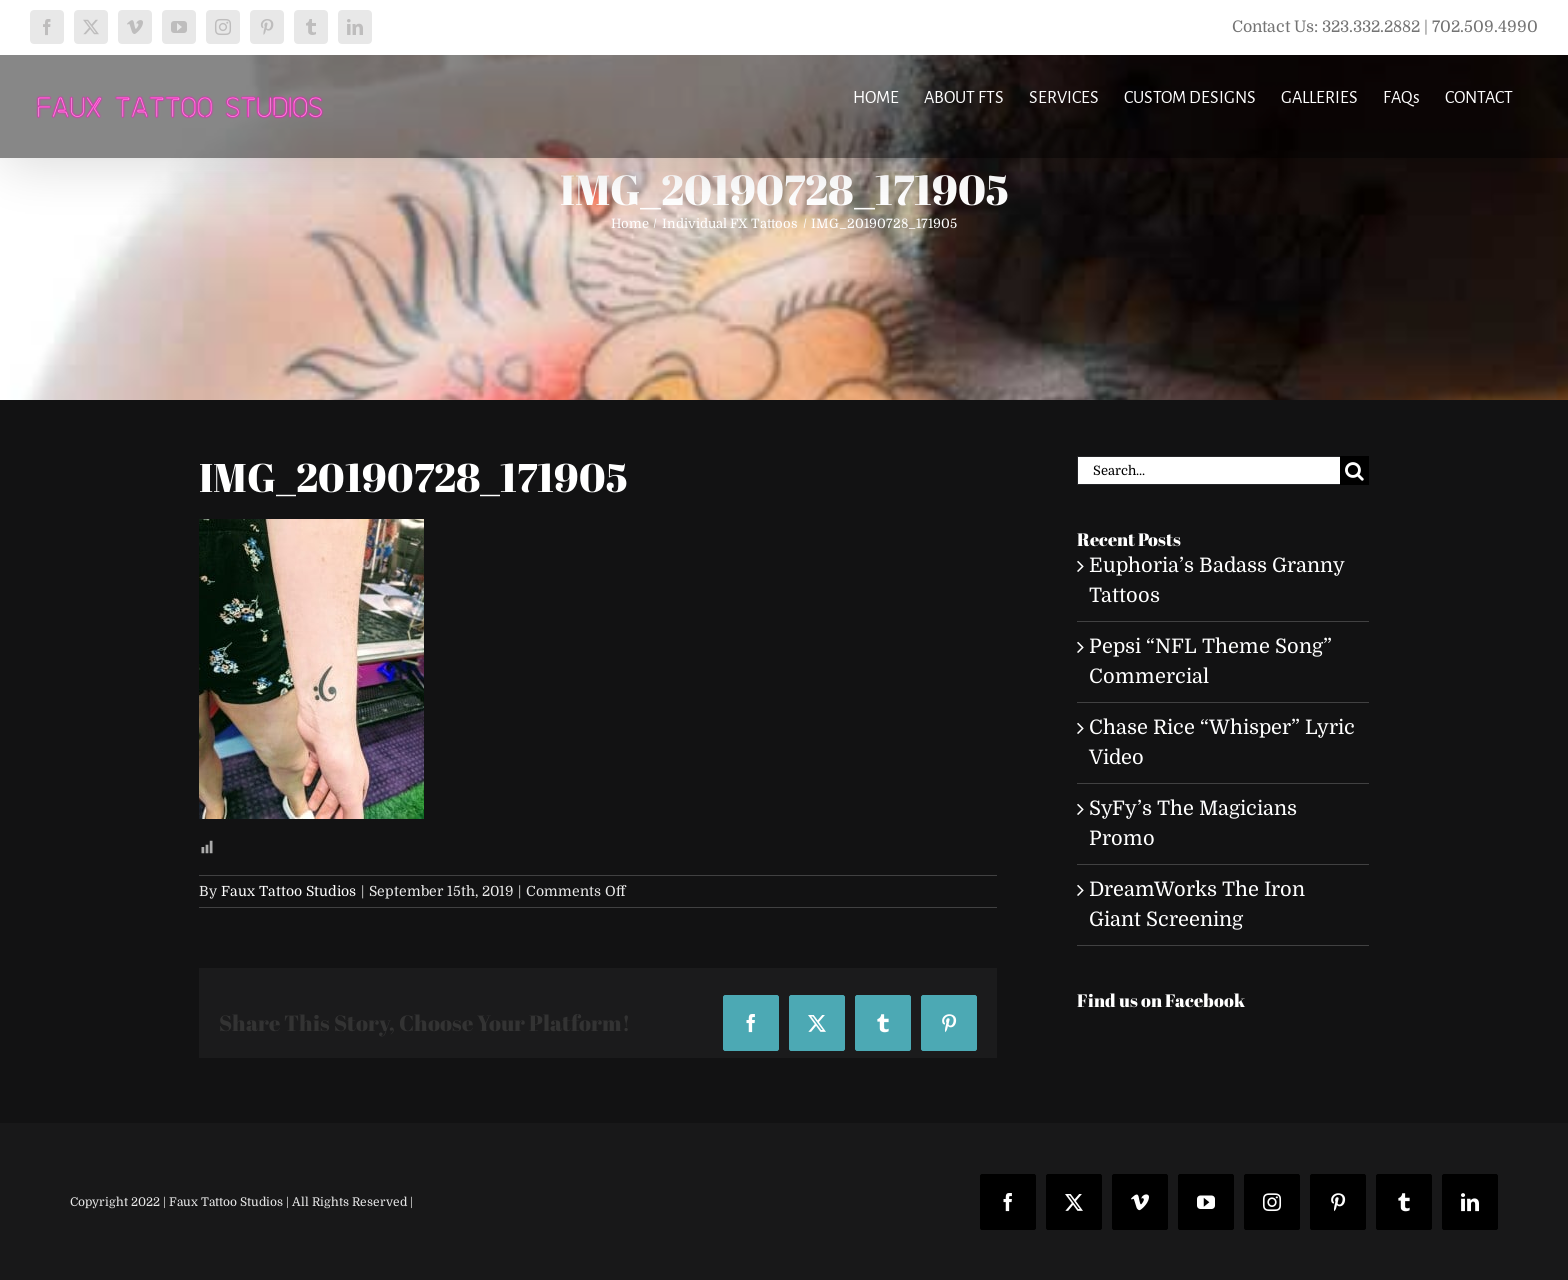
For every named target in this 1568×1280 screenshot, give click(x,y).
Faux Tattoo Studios (288, 891)
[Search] (1354, 470)
